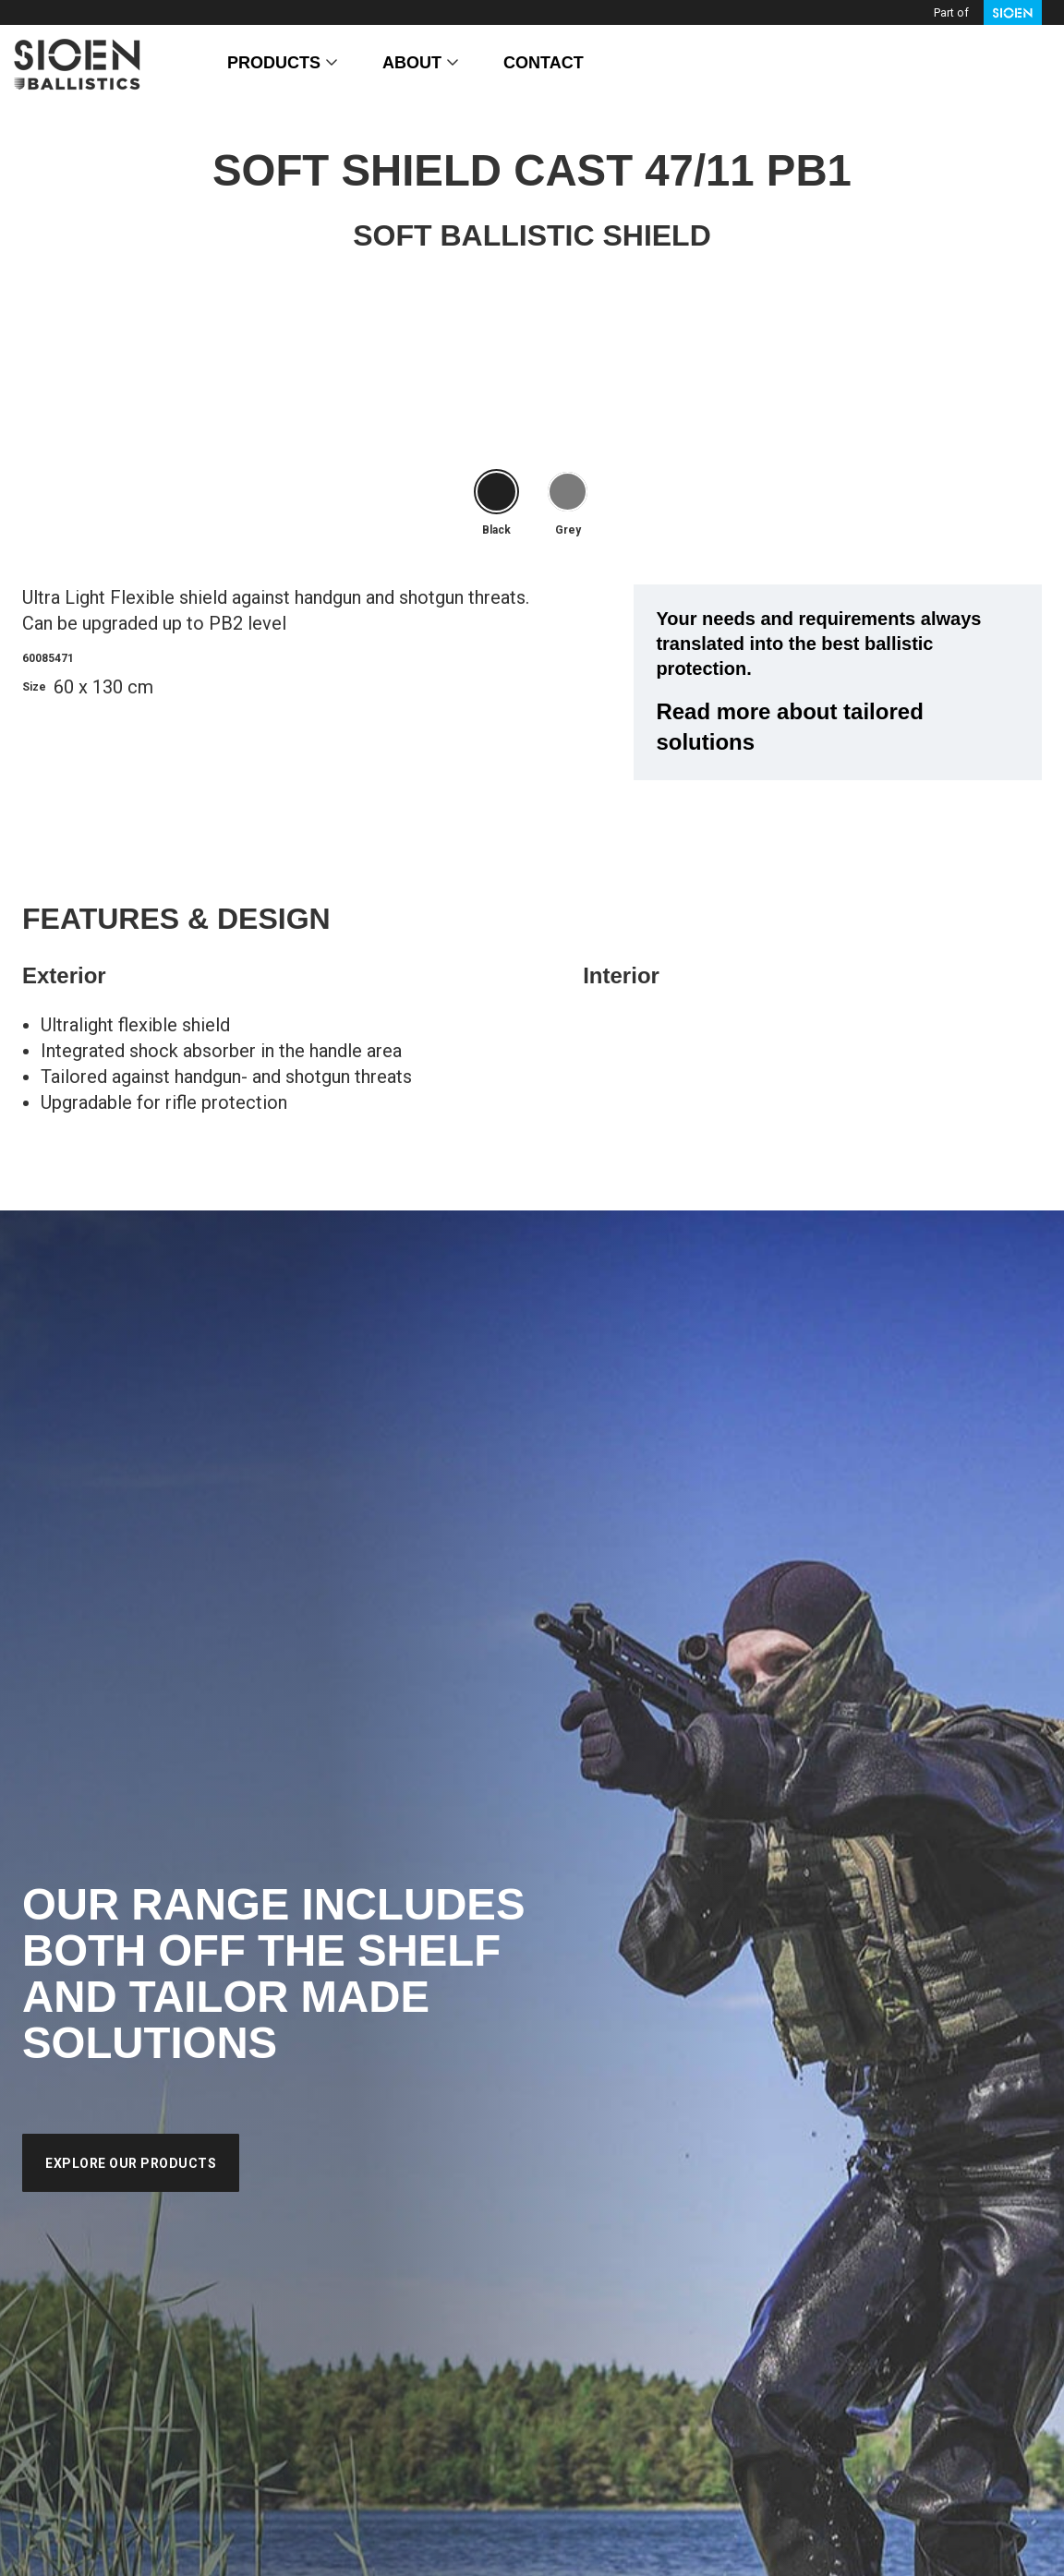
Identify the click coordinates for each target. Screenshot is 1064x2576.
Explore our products (130, 2163)
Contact (543, 63)
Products (273, 63)
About (411, 63)
